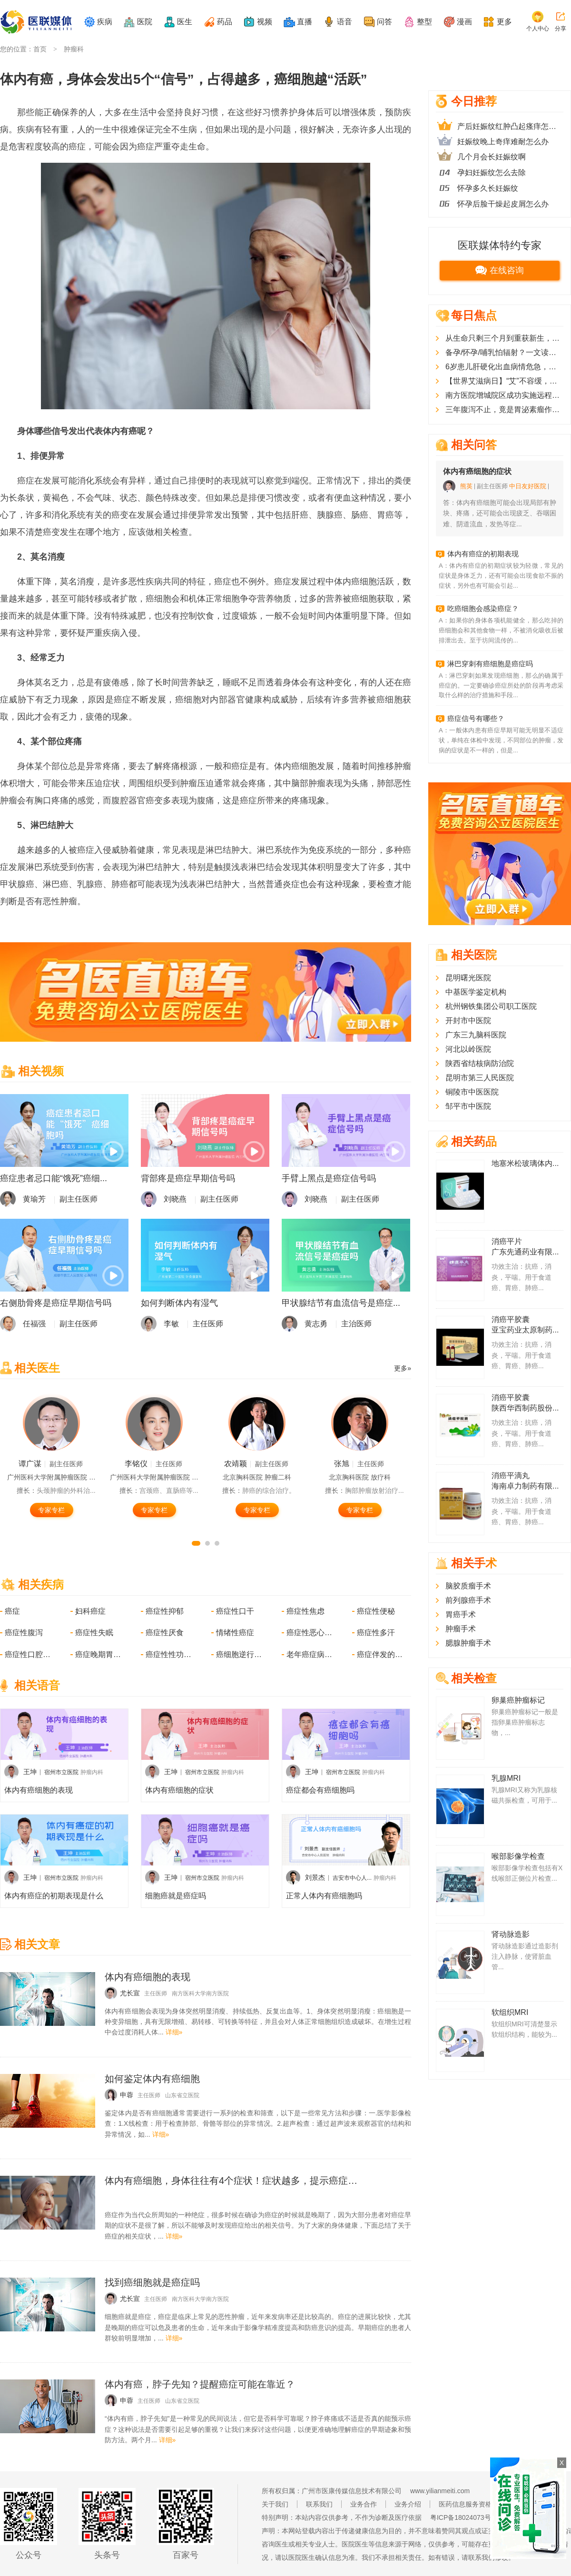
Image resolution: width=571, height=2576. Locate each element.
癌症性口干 (235, 1611)
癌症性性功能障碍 (169, 1654)
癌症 (12, 1611)
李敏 (171, 1324)
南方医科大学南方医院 (200, 1993)
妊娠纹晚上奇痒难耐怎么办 (503, 142)
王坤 (30, 1772)
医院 (144, 22)
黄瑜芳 (34, 1199)
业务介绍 (407, 2504)
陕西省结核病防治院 (479, 1063)
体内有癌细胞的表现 (38, 1790)
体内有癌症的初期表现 (483, 554)
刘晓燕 (175, 1199)
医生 (184, 22)
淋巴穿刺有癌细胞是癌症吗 (490, 664)
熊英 (466, 486)
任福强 (34, 1324)
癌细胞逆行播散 (240, 1654)
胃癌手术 (460, 1614)
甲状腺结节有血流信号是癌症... (341, 1303)
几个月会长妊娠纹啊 (491, 157)
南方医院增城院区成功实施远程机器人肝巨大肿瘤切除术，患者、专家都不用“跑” (504, 395)
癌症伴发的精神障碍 (380, 1654)
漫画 (464, 22)
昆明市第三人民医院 (479, 1078)
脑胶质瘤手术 (468, 1586)
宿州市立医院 (61, 1772)
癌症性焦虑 (305, 1611)
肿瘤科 (74, 49)
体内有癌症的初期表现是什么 (53, 1896)
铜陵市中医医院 (472, 1092)
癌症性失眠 (94, 1633)
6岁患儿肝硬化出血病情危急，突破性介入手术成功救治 (504, 367)
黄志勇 (316, 1324)
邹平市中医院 (468, 1106)
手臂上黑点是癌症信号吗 (329, 1178)
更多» (402, 1368)
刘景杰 (315, 1877)
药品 (224, 22)
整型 (424, 22)
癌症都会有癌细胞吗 (320, 1790)
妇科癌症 (90, 1611)
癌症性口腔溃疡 (28, 1654)
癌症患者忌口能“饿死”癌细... (53, 1178)
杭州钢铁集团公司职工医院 (491, 1006)
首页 (40, 49)
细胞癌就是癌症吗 (175, 1896)
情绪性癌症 (235, 1633)
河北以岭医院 (468, 1049)
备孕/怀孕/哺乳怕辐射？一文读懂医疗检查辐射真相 (504, 352)
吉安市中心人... (352, 1878)
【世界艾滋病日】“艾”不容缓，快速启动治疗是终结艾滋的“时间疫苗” (504, 381)
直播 (304, 22)
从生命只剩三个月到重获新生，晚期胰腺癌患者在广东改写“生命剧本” (504, 338)
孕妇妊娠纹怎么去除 (491, 172)
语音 (344, 22)
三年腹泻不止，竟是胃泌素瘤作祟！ (504, 409)
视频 (264, 22)
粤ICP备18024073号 (460, 2517)
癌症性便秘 (376, 1611)
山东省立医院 (182, 2095)
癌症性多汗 (376, 1633)
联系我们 (319, 2504)
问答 (384, 22)
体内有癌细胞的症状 (179, 1790)
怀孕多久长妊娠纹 (487, 188)
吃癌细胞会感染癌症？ (483, 608)
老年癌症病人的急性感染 (310, 1654)
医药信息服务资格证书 (472, 2504)
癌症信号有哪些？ (475, 718)
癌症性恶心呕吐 (310, 1633)
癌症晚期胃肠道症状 (99, 1654)
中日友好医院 (527, 486)
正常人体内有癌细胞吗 (324, 1896)
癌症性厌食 (165, 1633)
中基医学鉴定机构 (475, 992)
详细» (174, 2032)
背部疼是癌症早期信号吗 (188, 1178)
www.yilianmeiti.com (440, 2491)
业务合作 (363, 2504)
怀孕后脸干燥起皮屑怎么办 (503, 204)
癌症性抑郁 (165, 1611)
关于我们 (275, 2504)
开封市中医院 (468, 1021)
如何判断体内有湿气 (179, 1303)
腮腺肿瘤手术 (468, 1643)
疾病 (104, 22)
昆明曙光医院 (468, 978)
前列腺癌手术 (468, 1600)
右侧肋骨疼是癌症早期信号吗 (55, 1303)
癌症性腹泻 (24, 1633)
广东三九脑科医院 (475, 1035)
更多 (504, 22)
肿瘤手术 (460, 1629)
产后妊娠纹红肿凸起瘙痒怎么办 (510, 126)
